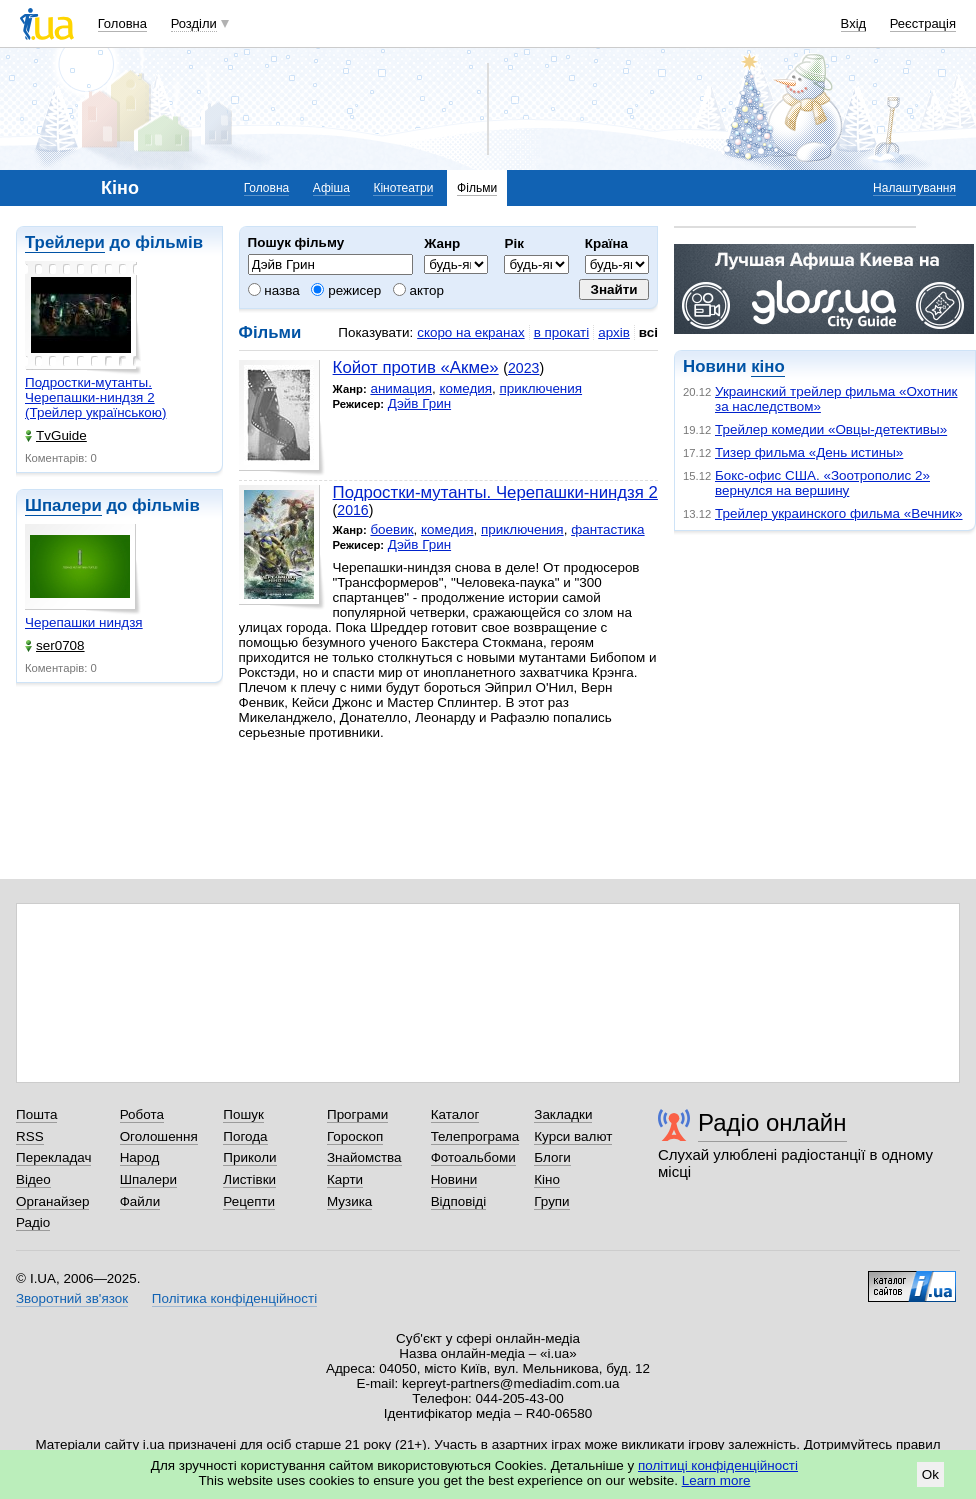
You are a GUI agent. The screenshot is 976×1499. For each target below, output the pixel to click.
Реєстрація (923, 23)
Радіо (33, 1222)
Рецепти (249, 1201)
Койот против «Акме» (416, 367)
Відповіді (459, 1201)
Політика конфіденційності (234, 1298)
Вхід (854, 23)
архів (614, 332)
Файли (140, 1201)
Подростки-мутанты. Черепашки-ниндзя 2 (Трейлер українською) (95, 397)
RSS (30, 1136)
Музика (349, 1201)
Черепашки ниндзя (84, 622)
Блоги (552, 1157)
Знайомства (364, 1157)
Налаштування (914, 188)
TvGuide (56, 435)
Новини (454, 1179)
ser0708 (55, 645)
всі (648, 332)
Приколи (249, 1157)
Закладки (563, 1114)
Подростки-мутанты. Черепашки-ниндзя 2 (495, 492)
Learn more (716, 1480)
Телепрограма (475, 1136)
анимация (401, 388)
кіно (767, 366)
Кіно (547, 1179)
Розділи (194, 23)
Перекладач (53, 1157)
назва (274, 290)
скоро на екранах (470, 332)
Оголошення (159, 1136)
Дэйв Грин (419, 403)
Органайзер (52, 1201)
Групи (551, 1201)
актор (418, 290)
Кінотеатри (403, 188)
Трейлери (65, 242)
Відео (33, 1179)
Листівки (249, 1179)
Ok (930, 1474)
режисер (346, 290)
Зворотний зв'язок (72, 1298)
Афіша (331, 188)
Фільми (477, 188)
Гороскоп (355, 1136)
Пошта (36, 1114)
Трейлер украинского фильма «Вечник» (839, 513)
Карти (345, 1179)
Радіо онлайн (772, 1122)
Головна (122, 23)
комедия (465, 388)
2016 (352, 510)
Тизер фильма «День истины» (809, 452)
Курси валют (573, 1136)
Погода (245, 1136)
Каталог (455, 1114)
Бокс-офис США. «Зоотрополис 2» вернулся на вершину (822, 483)
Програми (357, 1114)
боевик (391, 529)
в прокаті (562, 332)
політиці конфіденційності (718, 1465)
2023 (523, 368)
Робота (142, 1114)
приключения (540, 388)
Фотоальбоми (473, 1157)
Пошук (243, 1114)
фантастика (607, 529)
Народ (140, 1157)
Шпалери (63, 505)
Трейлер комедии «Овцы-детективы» (831, 429)
